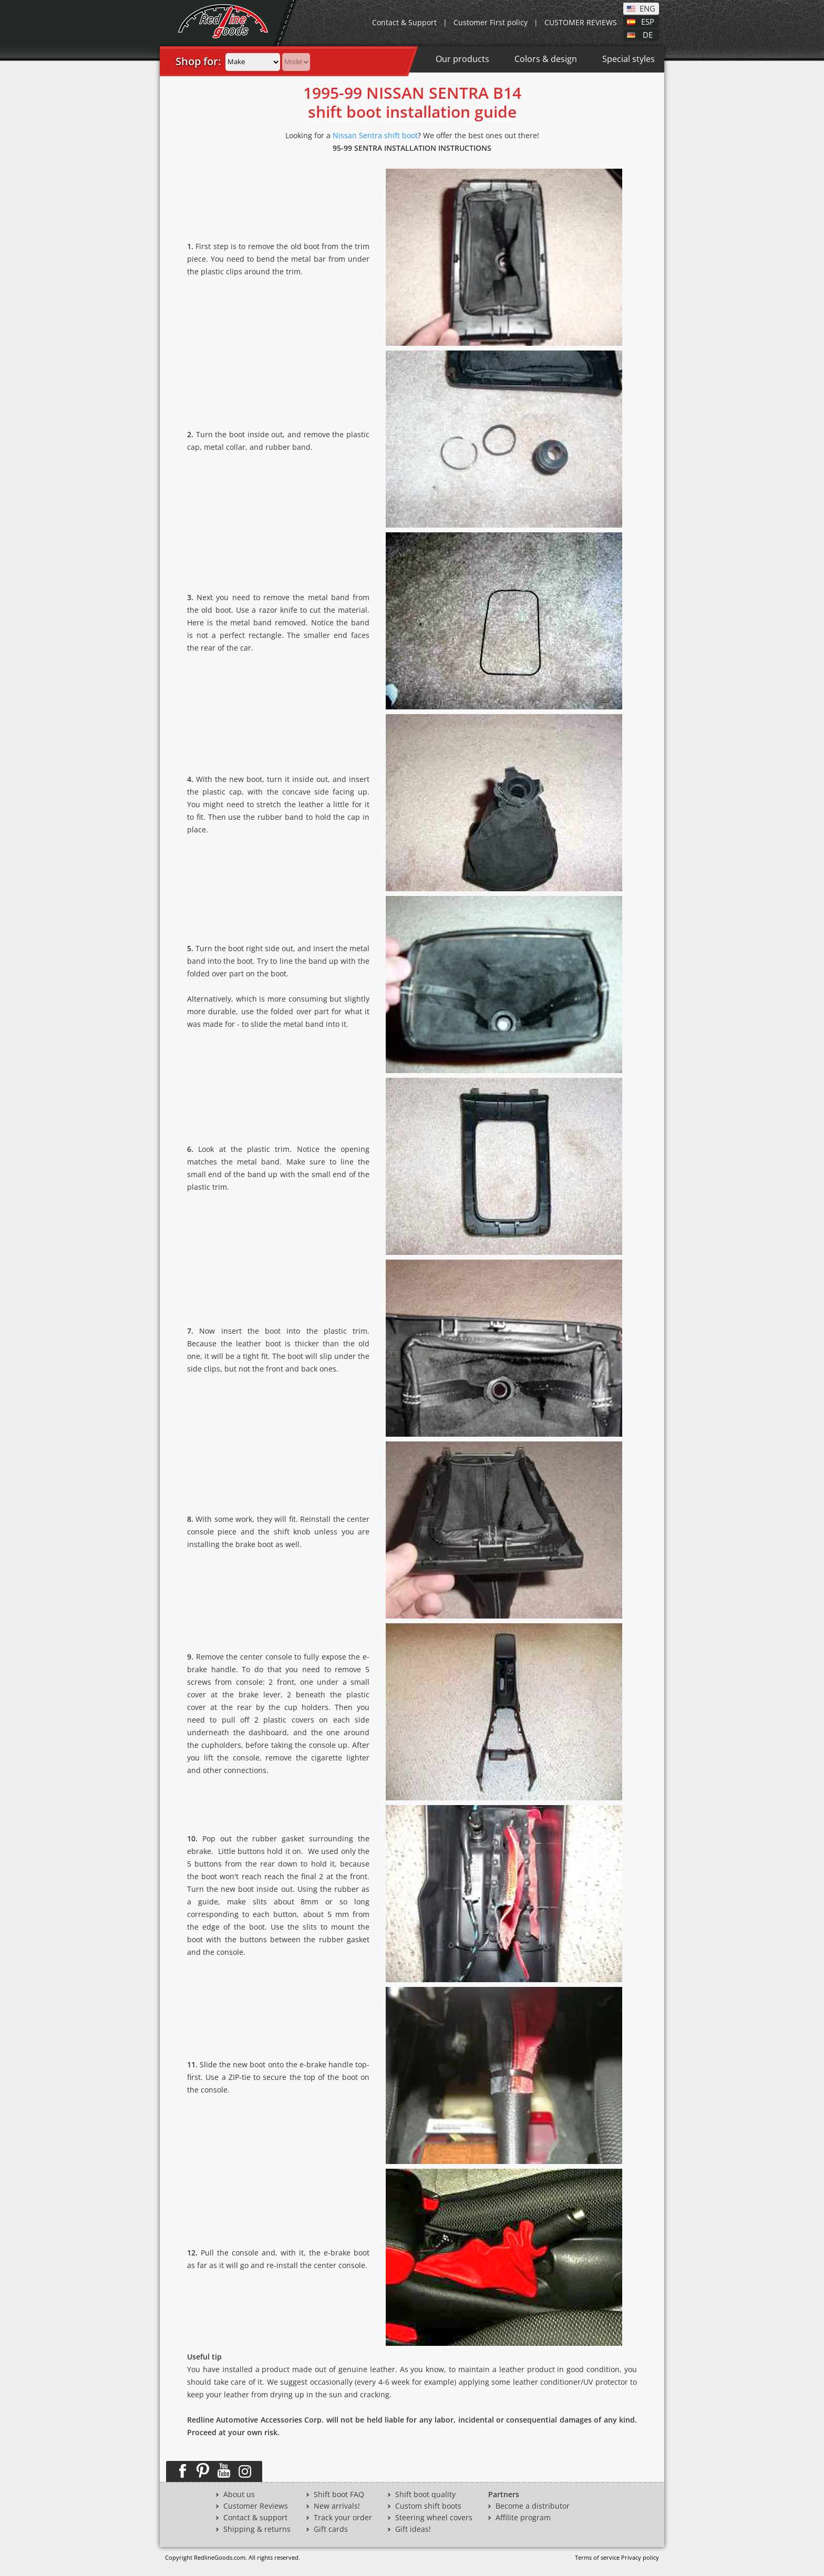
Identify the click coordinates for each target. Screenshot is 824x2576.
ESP (647, 21)
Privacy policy (640, 2557)
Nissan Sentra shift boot (375, 135)
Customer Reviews (255, 2506)
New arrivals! (337, 2506)
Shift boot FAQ (339, 2494)
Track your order (343, 2517)
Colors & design (545, 59)
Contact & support (255, 2517)
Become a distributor (533, 2506)
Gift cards (331, 2529)
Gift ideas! (413, 2529)
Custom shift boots (428, 2506)
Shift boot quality (425, 2494)
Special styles (628, 59)
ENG (647, 8)
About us (239, 2494)
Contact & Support (404, 22)
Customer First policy (491, 22)
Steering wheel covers (433, 2517)
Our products (462, 59)
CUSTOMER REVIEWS (580, 22)
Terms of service (597, 2557)
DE (648, 34)
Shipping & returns (257, 2529)
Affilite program (523, 2517)
